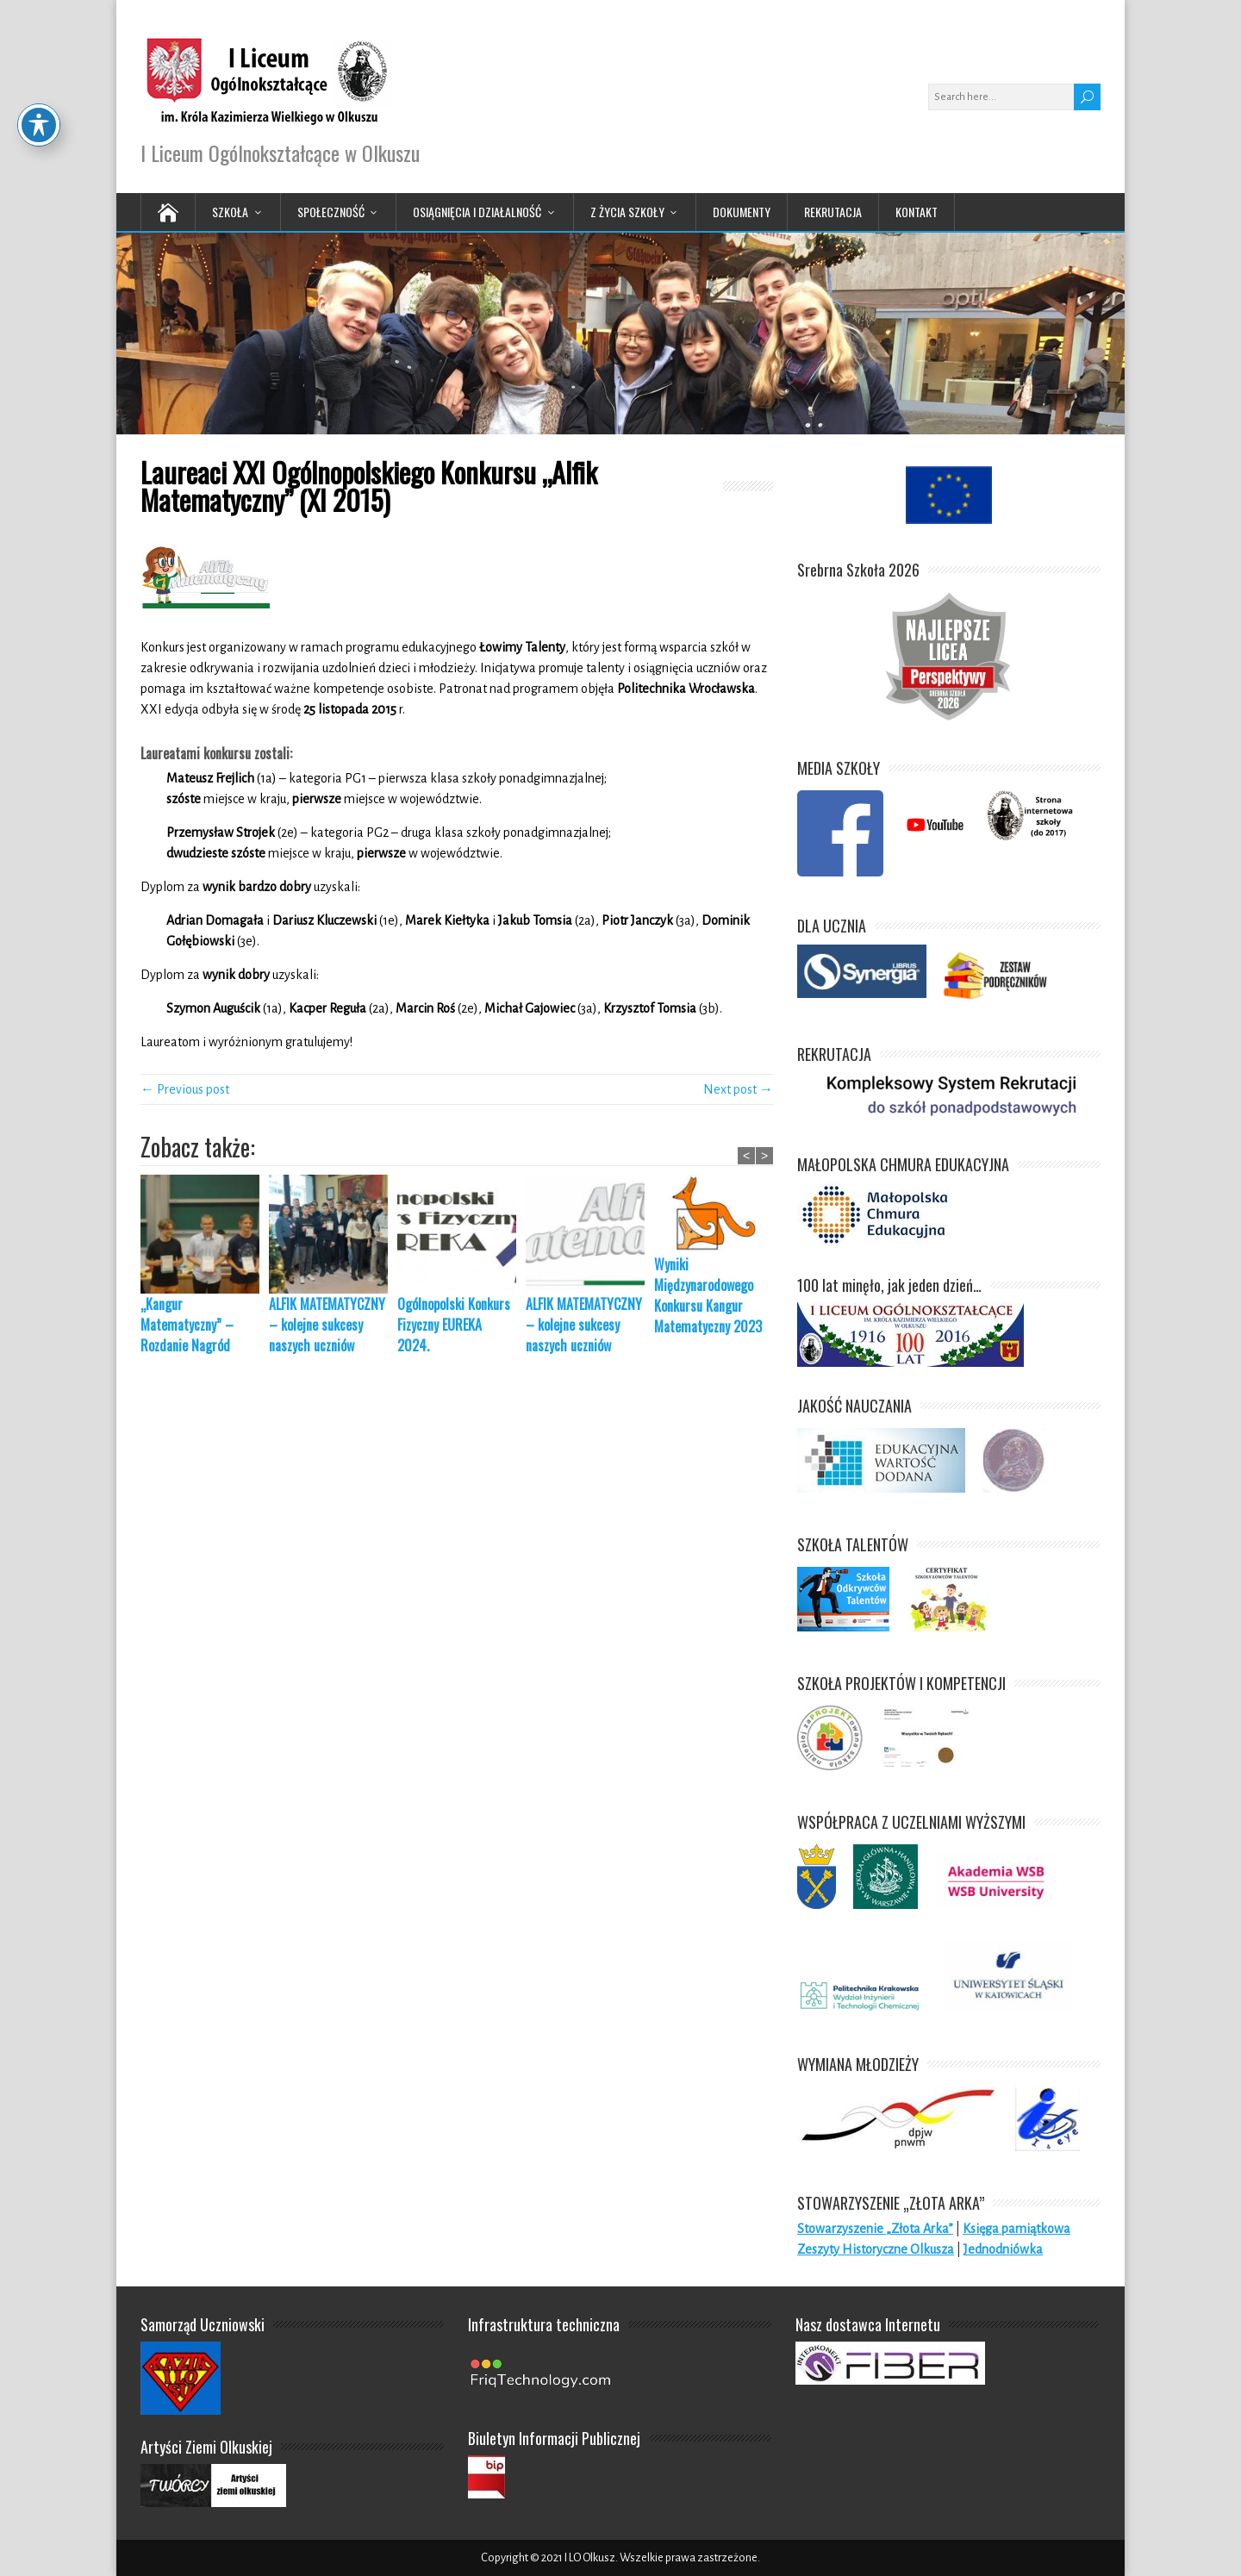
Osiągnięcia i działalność (477, 212)
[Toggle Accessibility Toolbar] (38, 52)
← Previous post (184, 1089)
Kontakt (916, 212)
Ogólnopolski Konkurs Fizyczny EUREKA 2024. (453, 1325)
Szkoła (230, 212)
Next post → (738, 1089)
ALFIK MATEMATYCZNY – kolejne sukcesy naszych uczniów (327, 1325)
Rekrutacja (833, 212)
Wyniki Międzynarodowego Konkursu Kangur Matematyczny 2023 (708, 1295)
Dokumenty (741, 212)
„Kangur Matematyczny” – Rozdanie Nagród (187, 1325)
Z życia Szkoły (627, 212)
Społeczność (331, 212)
